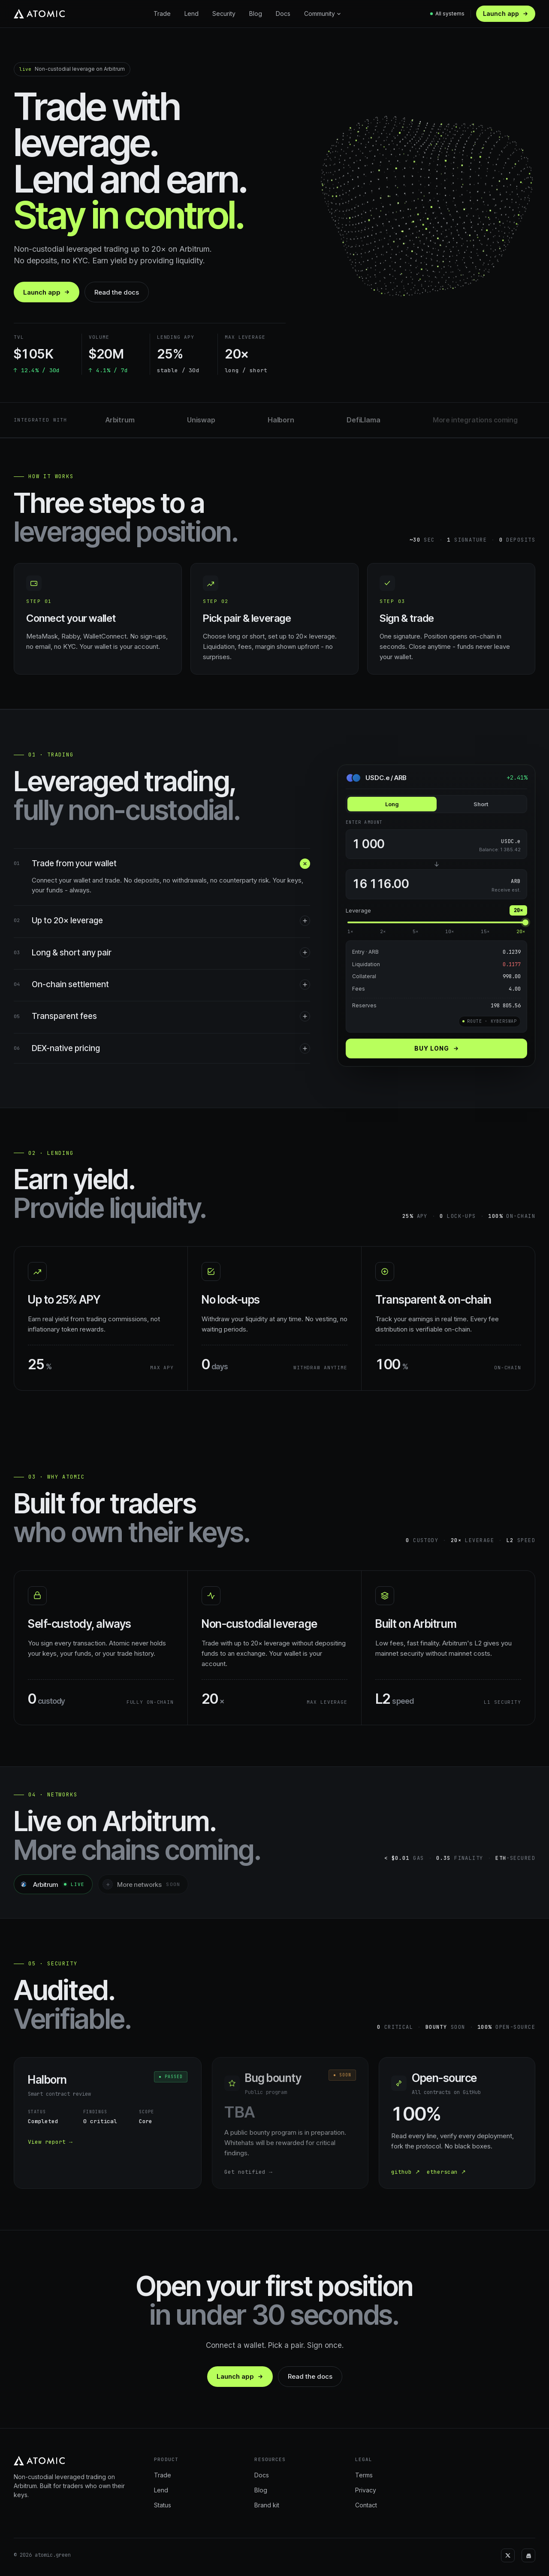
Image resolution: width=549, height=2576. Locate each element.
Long (392, 804)
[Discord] (528, 2555)
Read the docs (116, 292)
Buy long (436, 1048)
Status (162, 2505)
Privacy (365, 2490)
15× (485, 931)
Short (481, 804)
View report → (50, 2141)
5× (416, 931)
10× (449, 931)
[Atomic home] (39, 13)
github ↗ (405, 2171)
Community (322, 13)
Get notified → (248, 2171)
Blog (255, 13)
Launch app (505, 13)
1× (350, 931)
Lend (191, 13)
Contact (366, 2505)
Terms (364, 2475)
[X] (508, 2555)
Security (223, 13)
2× (383, 931)
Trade (162, 13)
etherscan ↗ (446, 2171)
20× (520, 931)
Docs (283, 13)
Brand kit (266, 2505)
